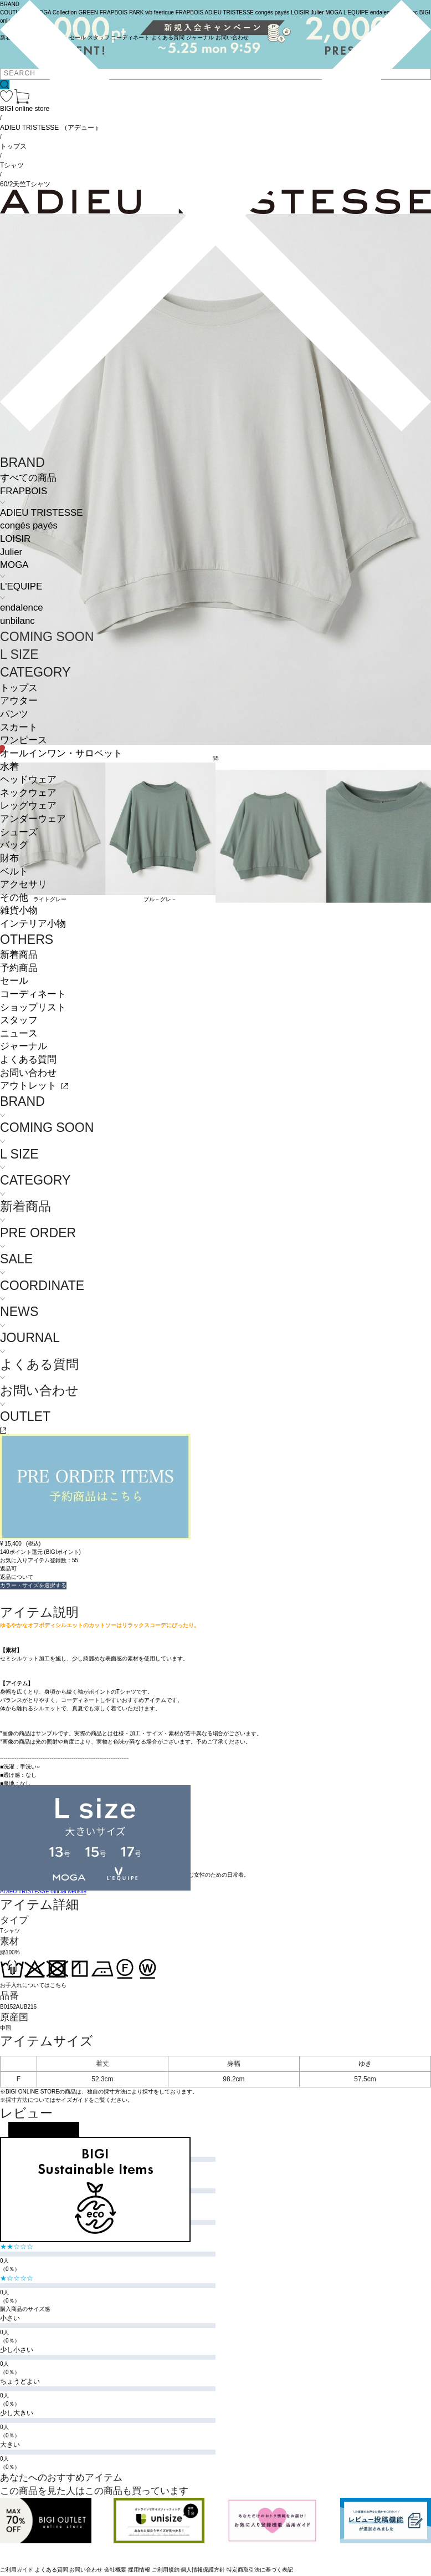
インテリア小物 (33, 923)
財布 (9, 858)
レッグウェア (28, 805)
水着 (9, 766)
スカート (19, 727)
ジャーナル (23, 1046)
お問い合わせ (28, 1073)
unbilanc (17, 621)
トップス (19, 688)
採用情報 (139, 2570)
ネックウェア (28, 792)
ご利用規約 (165, 2570)
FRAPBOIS (23, 491)
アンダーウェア (33, 819)
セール (14, 980)
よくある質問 (28, 1059)
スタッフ (19, 1020)
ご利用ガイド (16, 2570)
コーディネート (33, 994)
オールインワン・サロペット (61, 753)
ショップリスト (33, 1007)
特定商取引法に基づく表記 (260, 2570)
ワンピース (23, 740)
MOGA (14, 565)
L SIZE (19, 654)
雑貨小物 (19, 910)
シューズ (19, 832)
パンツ (14, 714)
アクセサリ (23, 884)
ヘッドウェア (28, 779)
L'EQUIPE (21, 586)
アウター (19, 700)
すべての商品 (28, 477)
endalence (21, 607)
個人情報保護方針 (203, 2570)
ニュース (19, 1033)
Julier (11, 552)
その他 (14, 897)
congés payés (29, 525)
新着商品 (19, 954)
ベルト (14, 871)
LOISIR (15, 539)
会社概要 (115, 2570)
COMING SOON (47, 636)
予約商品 (19, 968)
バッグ (14, 845)
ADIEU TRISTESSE (41, 512)
